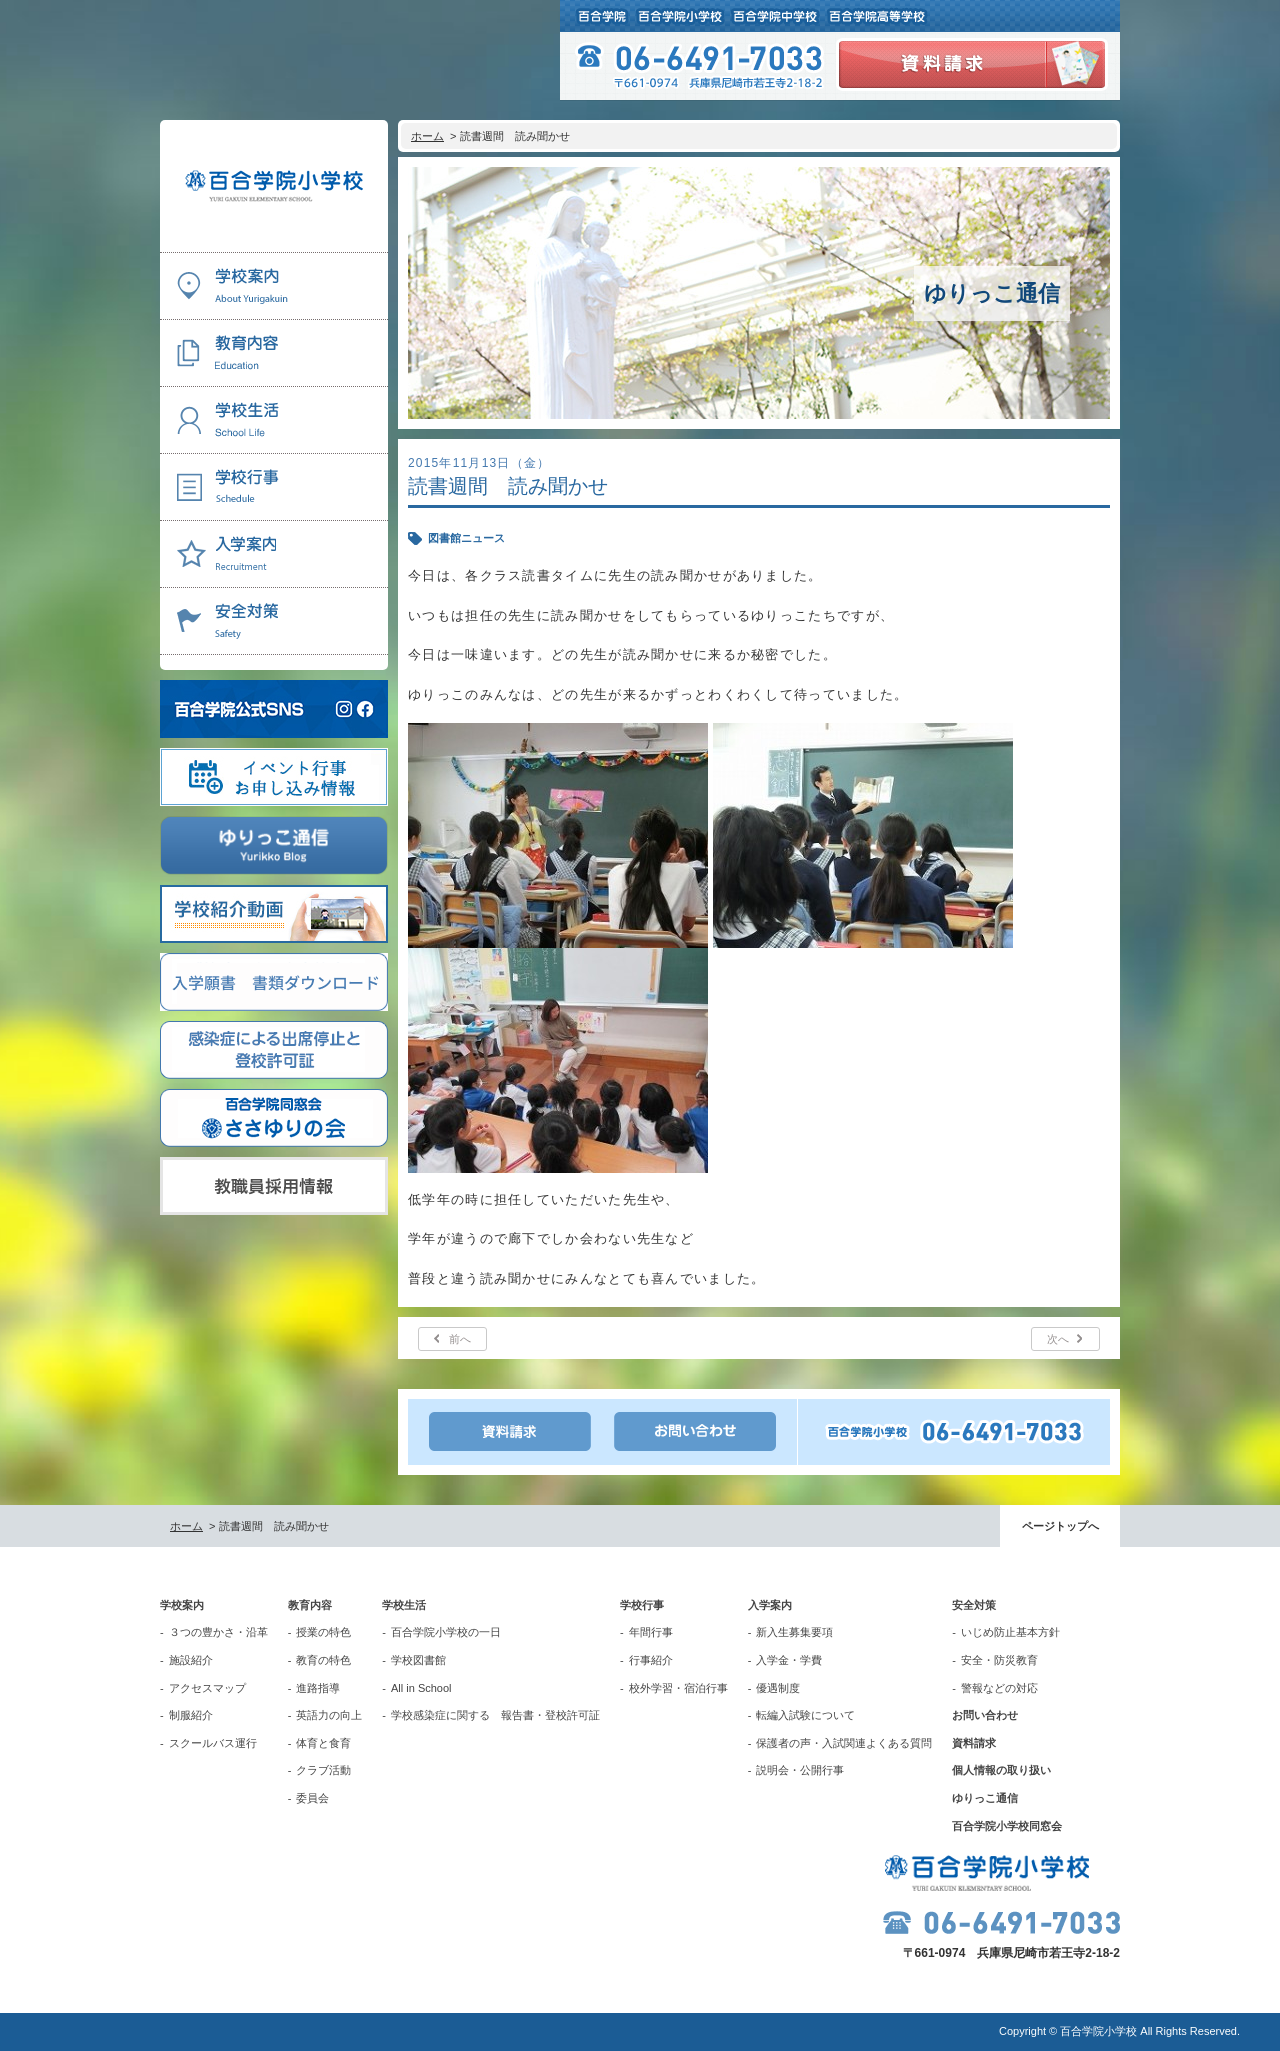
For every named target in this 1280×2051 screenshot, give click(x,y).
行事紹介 (651, 1660)
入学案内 (770, 1605)
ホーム (427, 136)
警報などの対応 (999, 1688)
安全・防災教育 (999, 1660)
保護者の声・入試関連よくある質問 (844, 1743)
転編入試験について (805, 1715)
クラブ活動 (323, 1770)
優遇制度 (778, 1688)
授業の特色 (323, 1632)
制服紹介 (191, 1715)
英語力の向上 (329, 1715)
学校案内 (182, 1605)
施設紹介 (191, 1660)
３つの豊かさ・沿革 (218, 1632)
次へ (1058, 1339)
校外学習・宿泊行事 (678, 1688)
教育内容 (310, 1605)
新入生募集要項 (794, 1632)
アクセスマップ (207, 1688)
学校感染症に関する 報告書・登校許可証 (495, 1715)
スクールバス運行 (213, 1743)
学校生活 (404, 1605)
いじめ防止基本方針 (1010, 1632)
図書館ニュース (466, 538)
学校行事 (642, 1605)
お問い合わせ (985, 1715)
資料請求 (974, 1743)
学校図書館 (418, 1660)
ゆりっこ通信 (985, 1798)
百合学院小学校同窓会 (1007, 1826)
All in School (421, 1688)
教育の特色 (323, 1660)
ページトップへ (1060, 1526)
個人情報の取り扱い (1001, 1770)
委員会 (312, 1798)
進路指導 (318, 1688)
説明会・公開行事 (800, 1770)
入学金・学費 (789, 1660)
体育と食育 (323, 1743)
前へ (460, 1339)
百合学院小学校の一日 (446, 1632)
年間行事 (651, 1632)
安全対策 (974, 1605)
